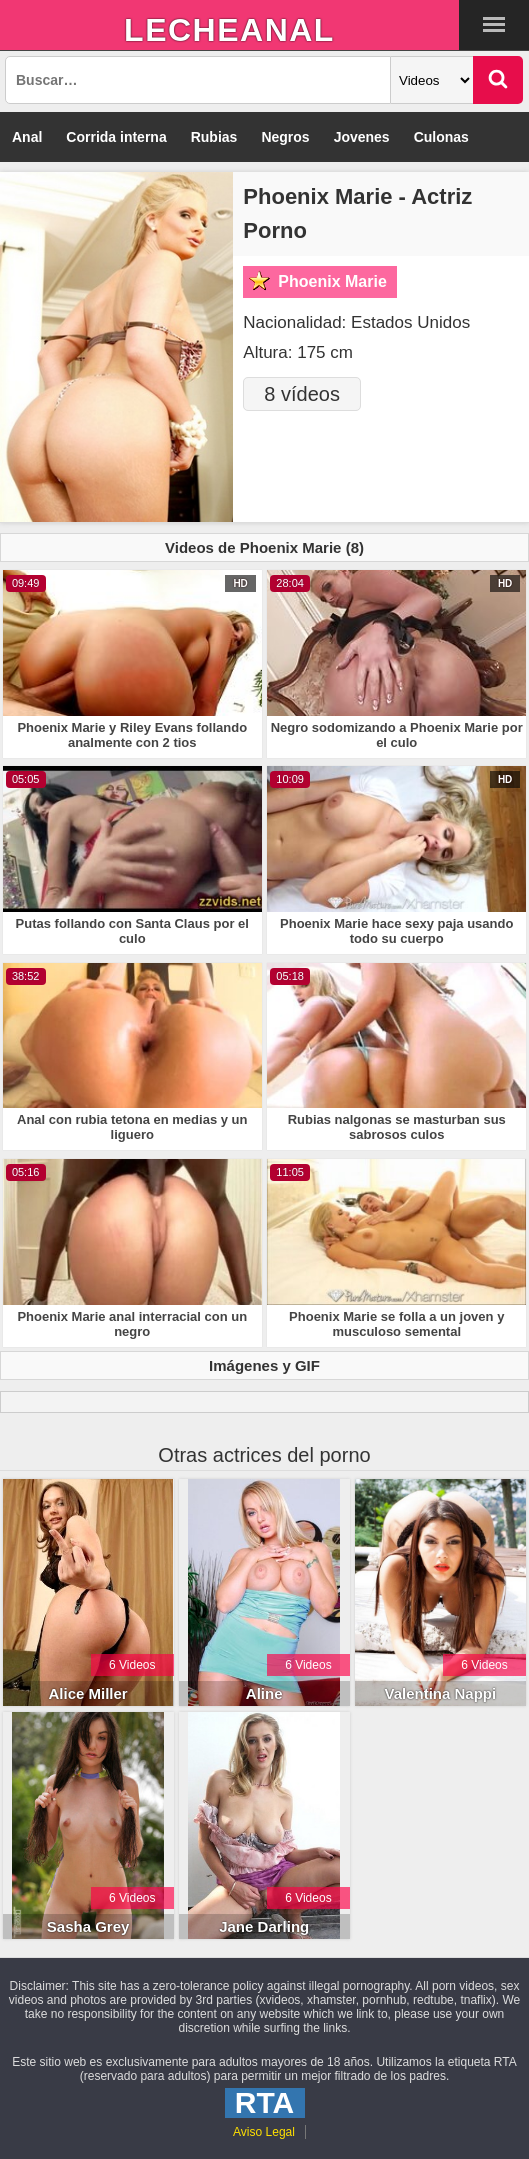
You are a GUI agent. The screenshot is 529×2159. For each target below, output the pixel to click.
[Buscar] (498, 80)
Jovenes (362, 137)
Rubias (214, 137)
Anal (27, 137)
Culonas (441, 137)
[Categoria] (432, 80)
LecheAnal (229, 30)
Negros (285, 137)
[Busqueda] (198, 80)
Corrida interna (116, 137)
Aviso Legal (264, 2132)
